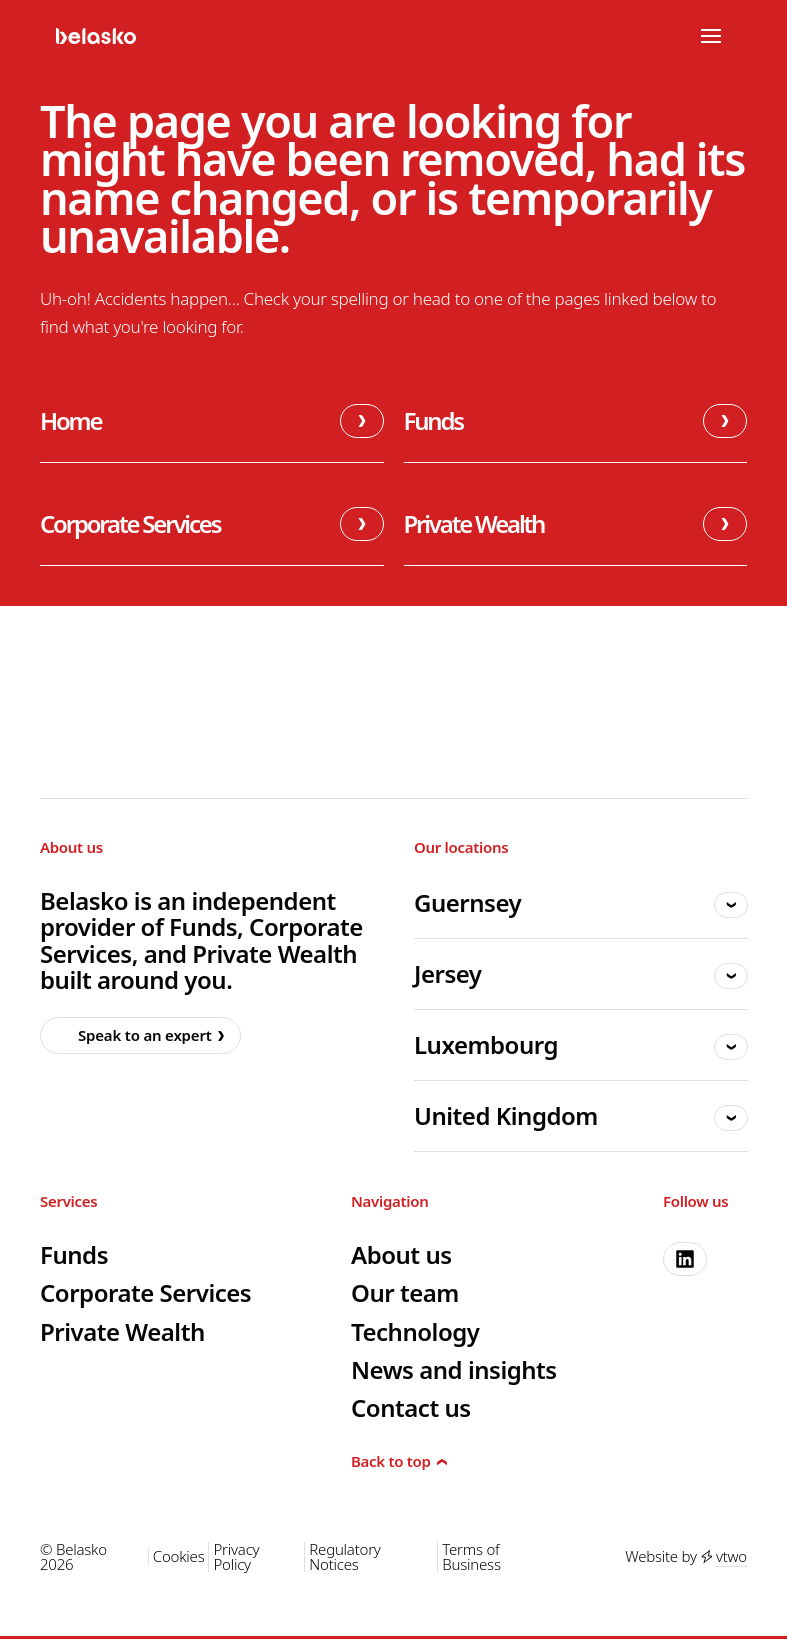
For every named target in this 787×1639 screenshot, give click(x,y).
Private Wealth (576, 524)
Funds (576, 421)
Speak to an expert (135, 1035)
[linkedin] (685, 1259)
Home (212, 421)
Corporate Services (212, 524)
